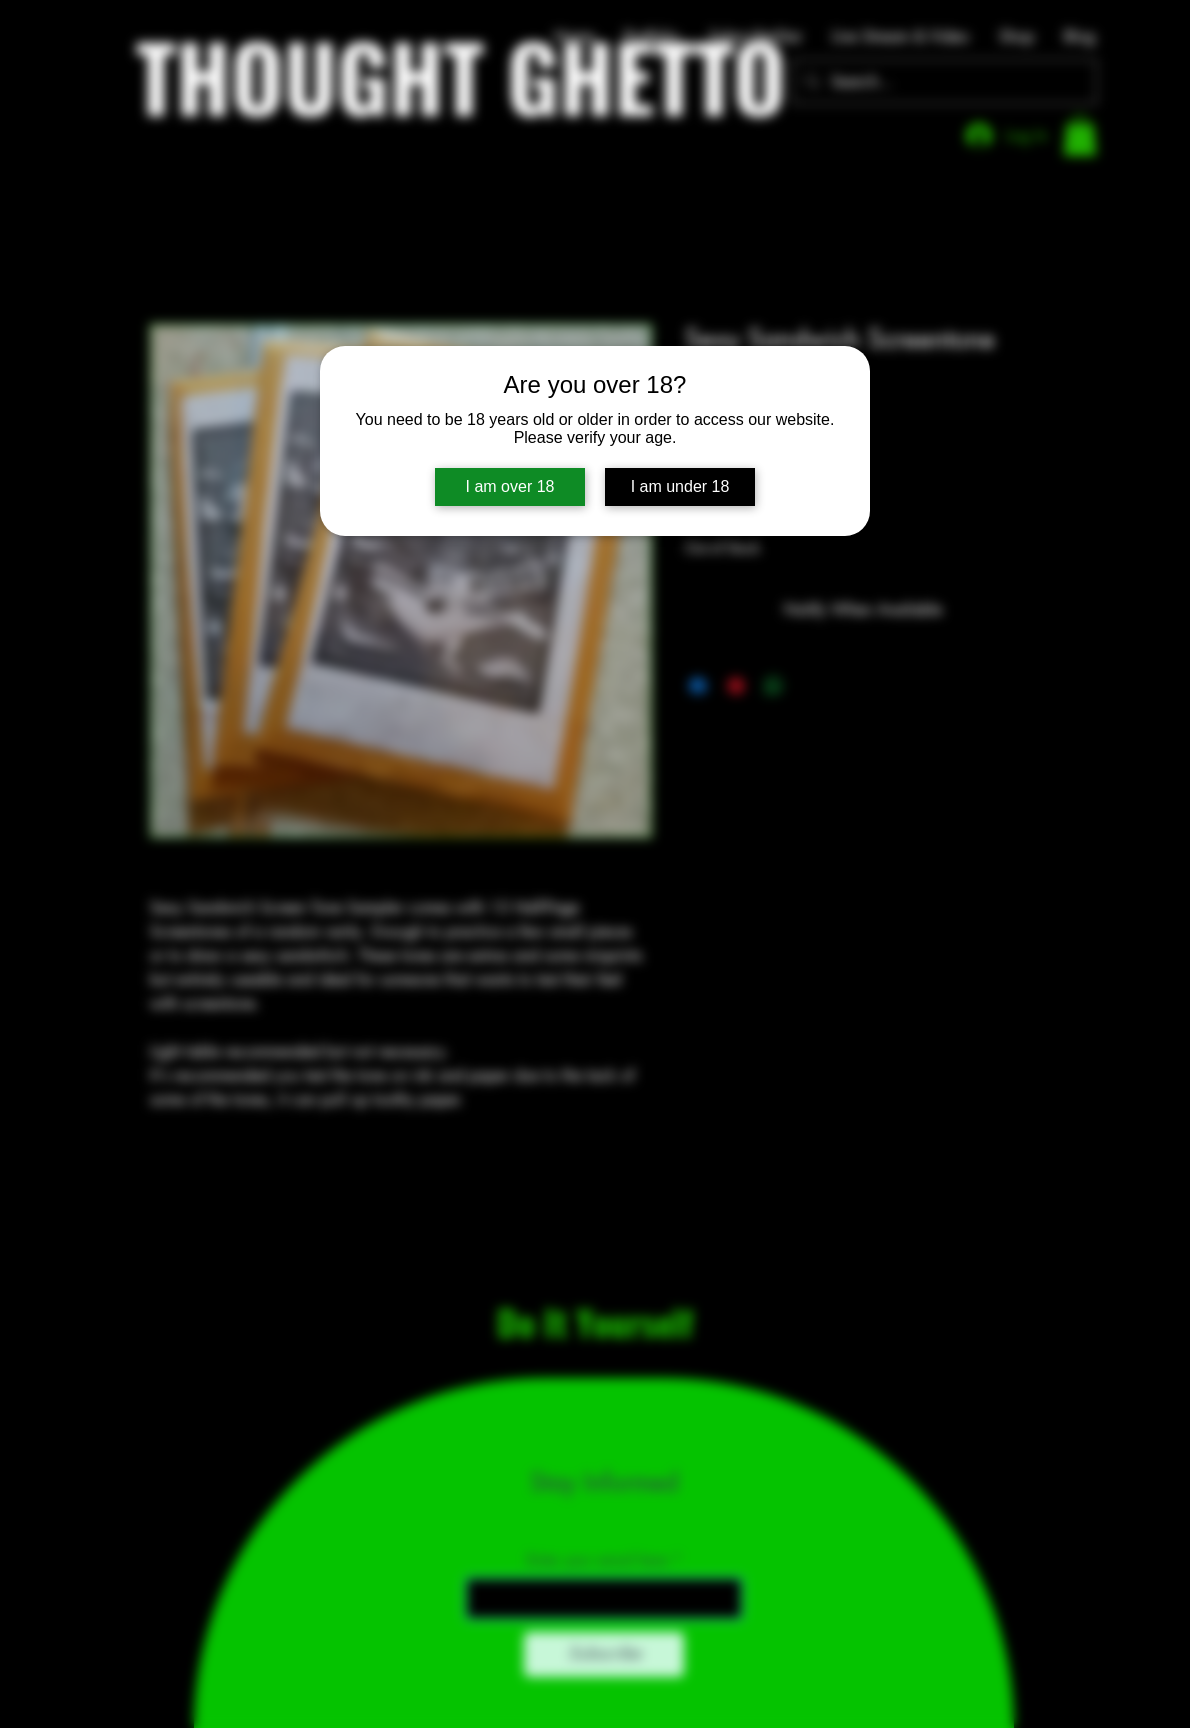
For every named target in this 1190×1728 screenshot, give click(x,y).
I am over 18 (510, 486)
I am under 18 (680, 486)
